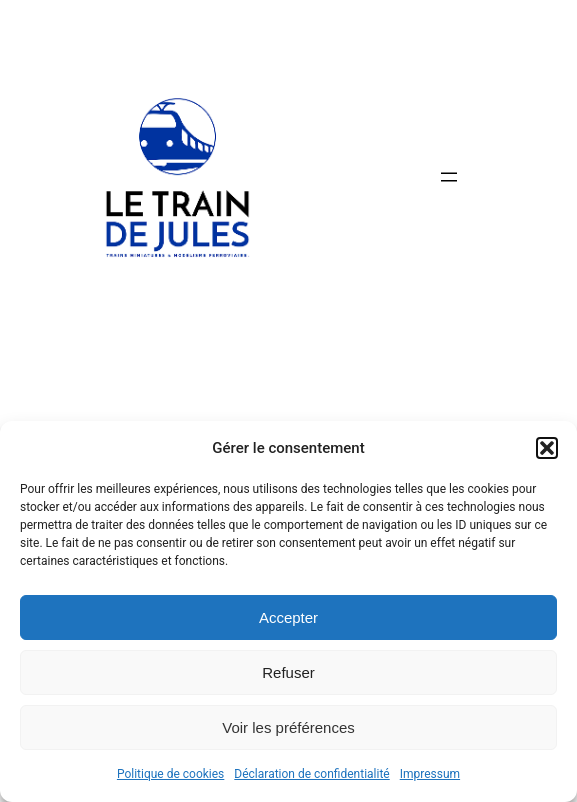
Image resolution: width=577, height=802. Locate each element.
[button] (547, 448)
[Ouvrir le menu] (449, 177)
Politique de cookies (170, 774)
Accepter (288, 617)
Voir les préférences (288, 727)
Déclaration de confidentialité (311, 774)
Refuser (288, 672)
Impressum (430, 774)
